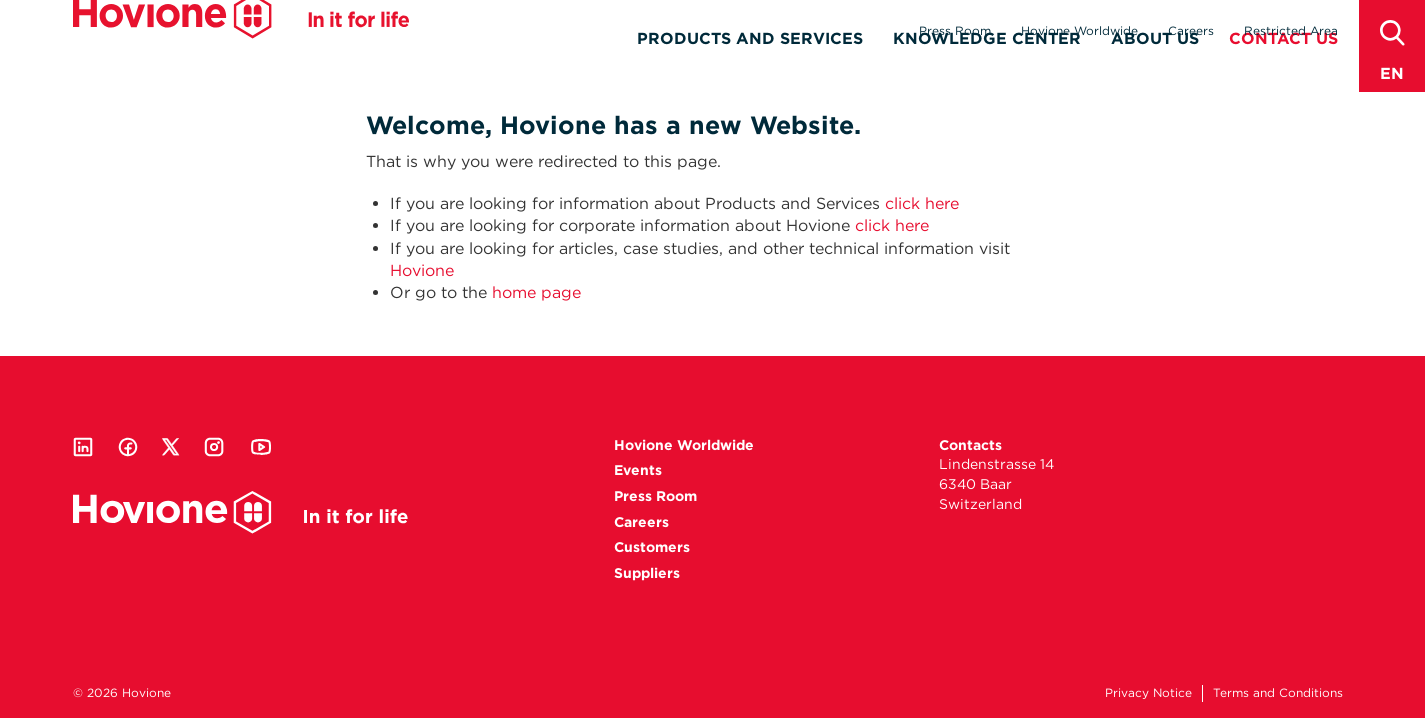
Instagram (214, 447)
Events (638, 470)
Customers (652, 547)
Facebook (128, 447)
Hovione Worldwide (1079, 30)
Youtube (261, 447)
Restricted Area (1291, 30)
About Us (1155, 66)
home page (536, 292)
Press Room (955, 30)
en (1392, 73)
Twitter (171, 447)
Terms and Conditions (1278, 692)
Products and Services (750, 66)
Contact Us (1283, 66)
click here (922, 203)
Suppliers (647, 573)
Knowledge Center (987, 66)
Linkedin (83, 447)
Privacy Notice (1148, 692)
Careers (1191, 30)
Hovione (241, 44)
